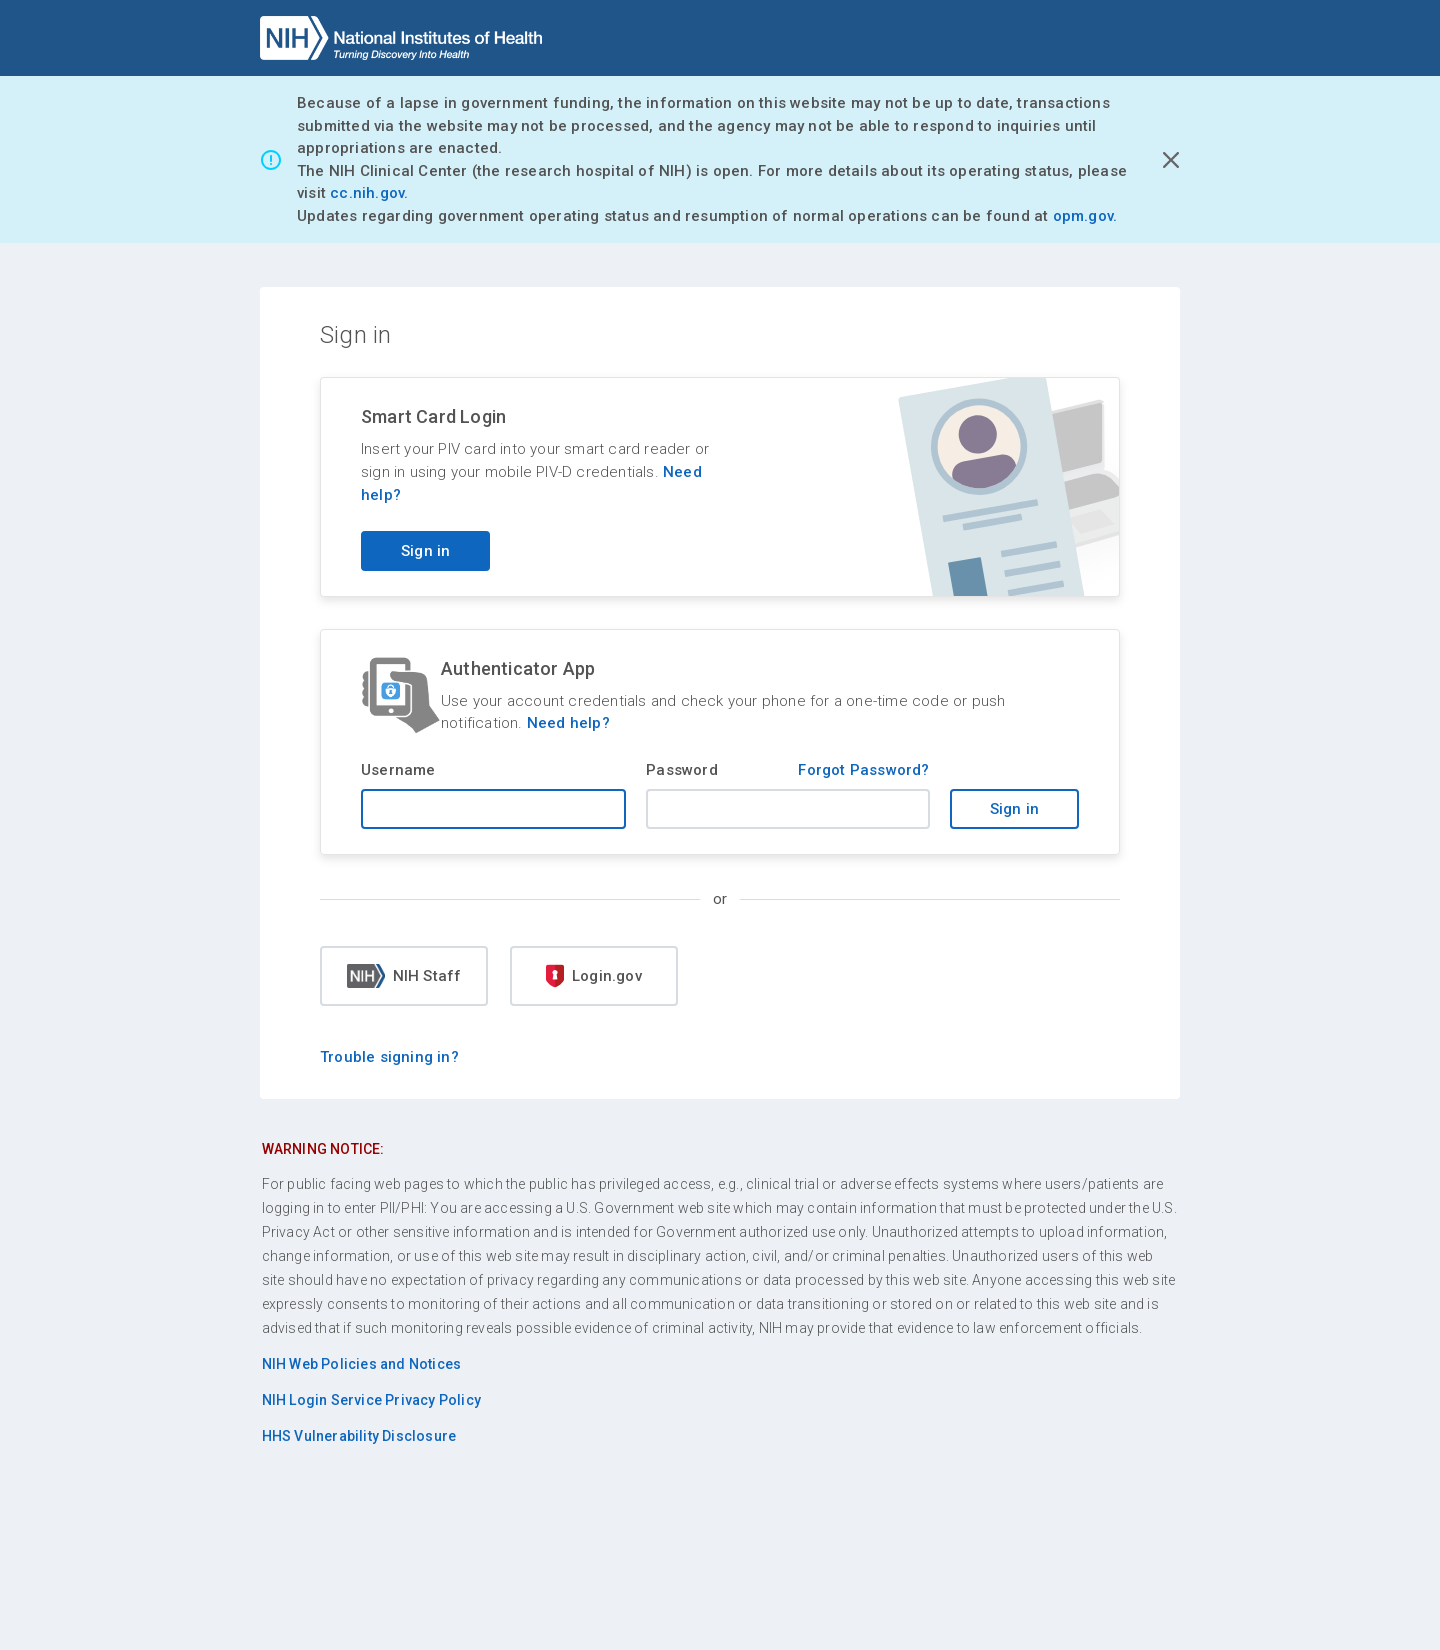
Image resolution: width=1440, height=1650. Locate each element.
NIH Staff (404, 976)
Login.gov (594, 976)
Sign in (1014, 809)
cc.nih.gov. (369, 193)
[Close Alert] (1171, 160)
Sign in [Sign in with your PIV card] (425, 551)
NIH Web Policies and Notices (362, 1364)
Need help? (568, 723)
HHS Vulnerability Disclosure (359, 1436)
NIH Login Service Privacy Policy (371, 1400)
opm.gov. (1085, 216)
